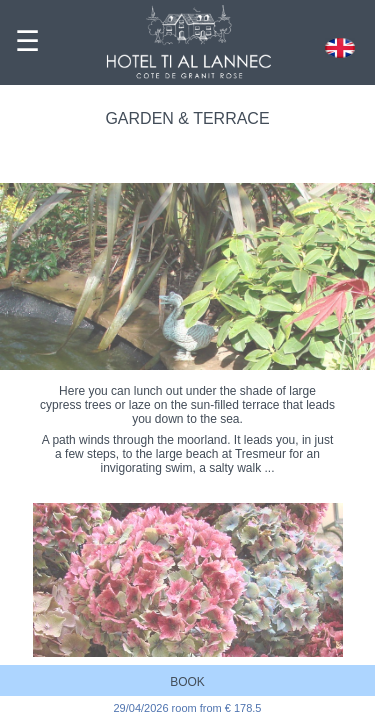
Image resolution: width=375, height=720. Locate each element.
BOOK (187, 682)
